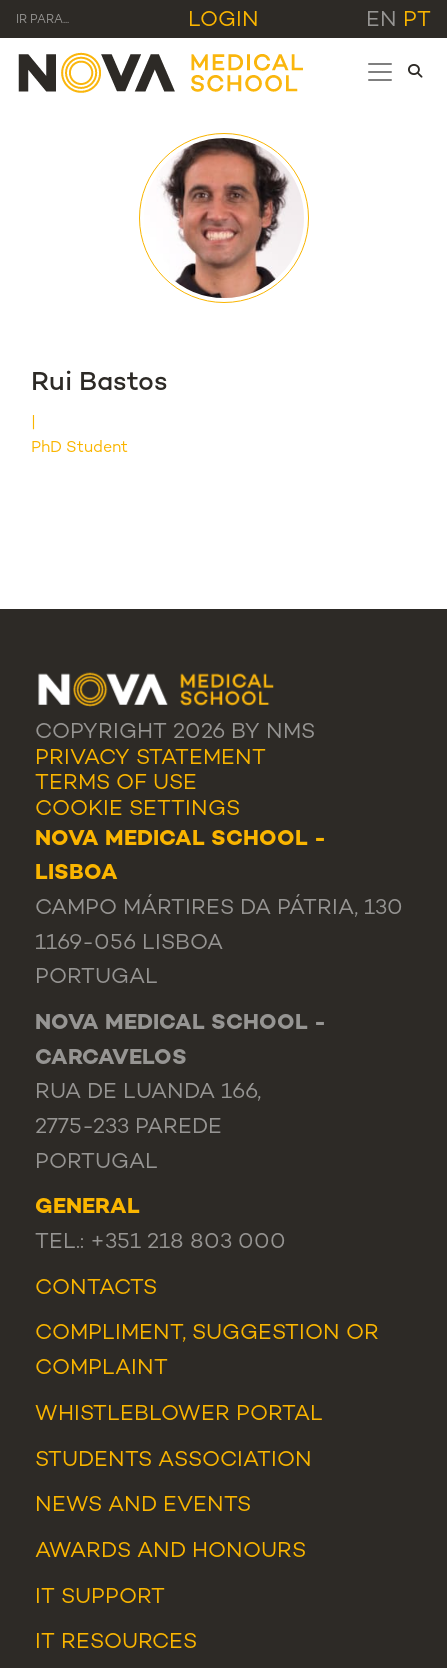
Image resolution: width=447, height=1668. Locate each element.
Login (223, 20)
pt (417, 20)
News (68, 1505)
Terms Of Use (116, 783)
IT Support (100, 1597)
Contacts (96, 1288)
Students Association (173, 1460)
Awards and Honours (170, 1551)
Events (207, 1505)
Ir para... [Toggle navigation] (42, 20)
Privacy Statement (150, 758)
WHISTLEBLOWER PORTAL (179, 1414)
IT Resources (116, 1642)
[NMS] (162, 71)
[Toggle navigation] (380, 72)
